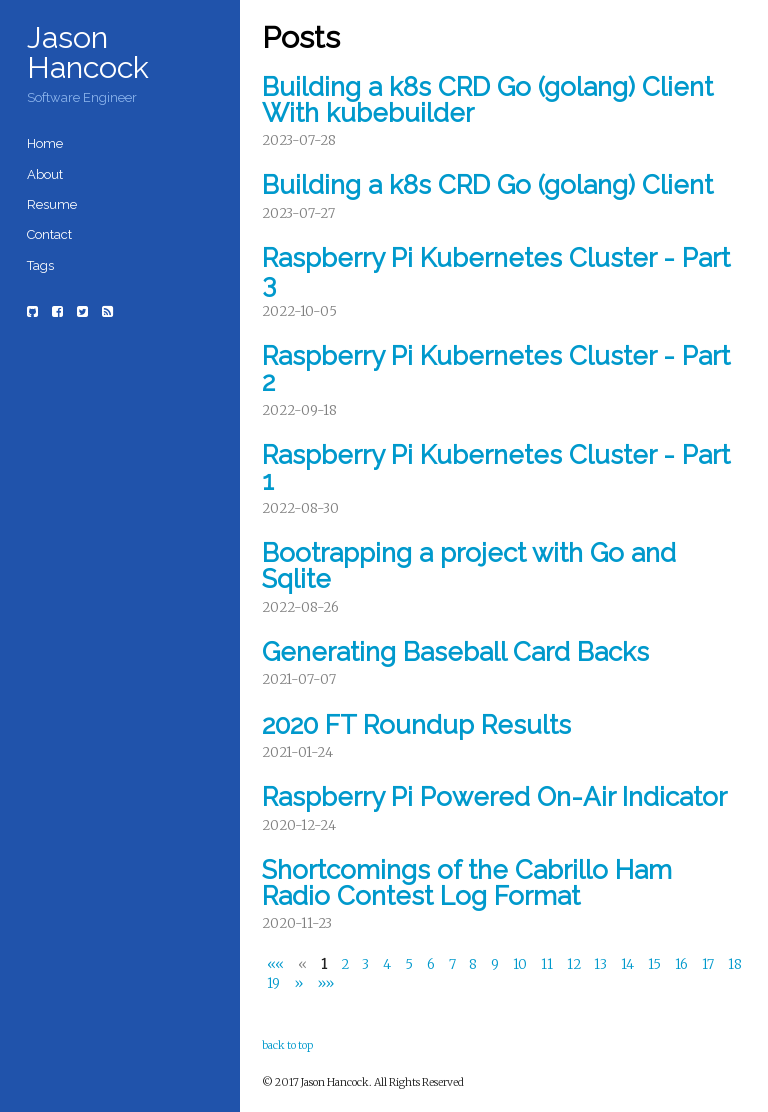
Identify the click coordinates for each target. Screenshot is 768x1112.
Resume (52, 204)
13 (602, 964)
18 (735, 964)
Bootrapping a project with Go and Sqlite (469, 566)
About (45, 174)
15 (656, 964)
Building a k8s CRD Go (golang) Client (487, 185)
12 (575, 964)
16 (683, 964)
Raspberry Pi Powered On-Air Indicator (494, 797)
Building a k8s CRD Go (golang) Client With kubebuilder (487, 100)
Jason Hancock (88, 52)
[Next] (299, 984)
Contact (49, 234)
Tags (40, 265)
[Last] (325, 984)
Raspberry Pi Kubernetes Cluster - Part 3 (496, 271)
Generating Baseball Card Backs (455, 652)
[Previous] (303, 965)
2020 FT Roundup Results (416, 725)
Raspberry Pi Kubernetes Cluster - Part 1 (496, 468)
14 (629, 964)
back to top (287, 1045)
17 (709, 964)
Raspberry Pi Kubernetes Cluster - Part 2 (496, 369)
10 (521, 964)
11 (548, 964)
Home (45, 143)
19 (275, 984)
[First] (277, 965)
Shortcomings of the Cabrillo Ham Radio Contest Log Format (467, 883)
